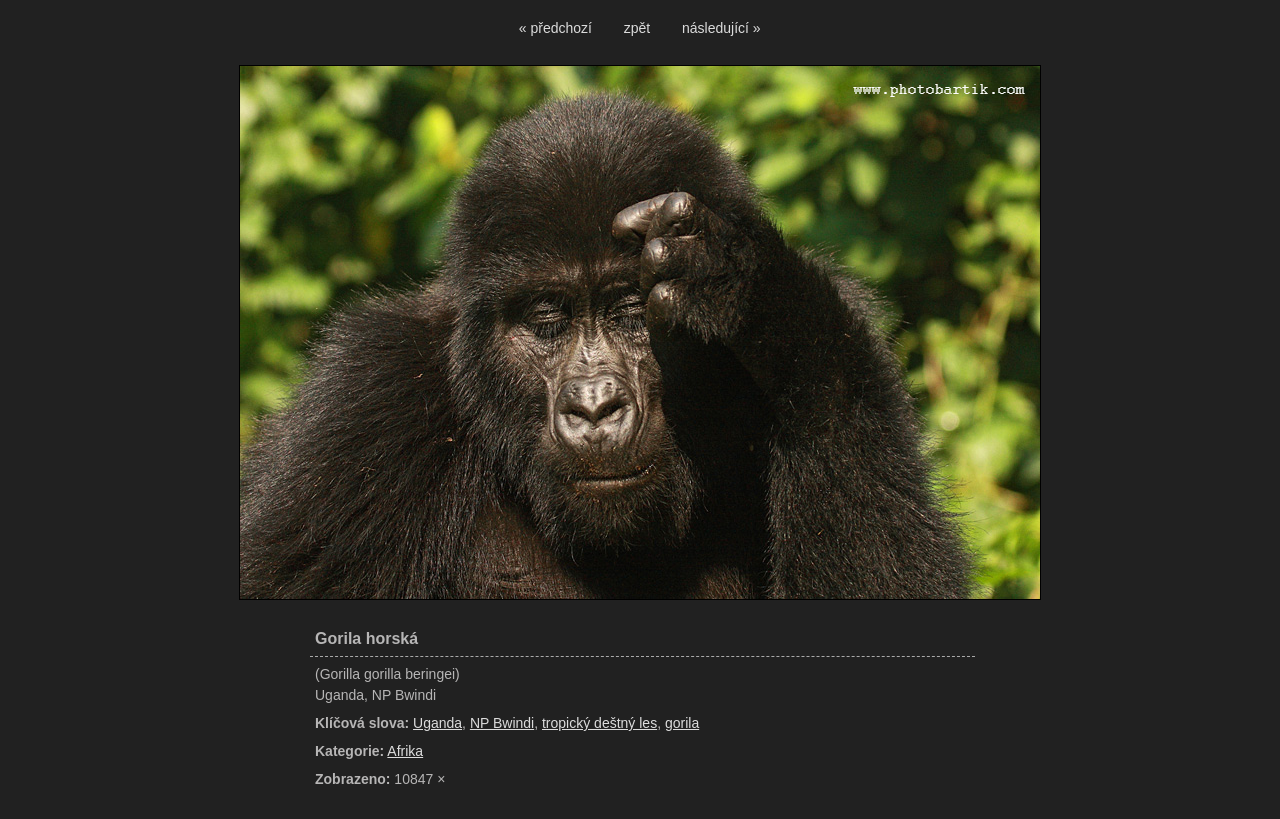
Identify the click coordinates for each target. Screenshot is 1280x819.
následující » (721, 28)
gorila (682, 723)
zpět (637, 28)
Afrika (405, 751)
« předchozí (555, 28)
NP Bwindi (502, 723)
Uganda (437, 723)
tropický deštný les (599, 723)
